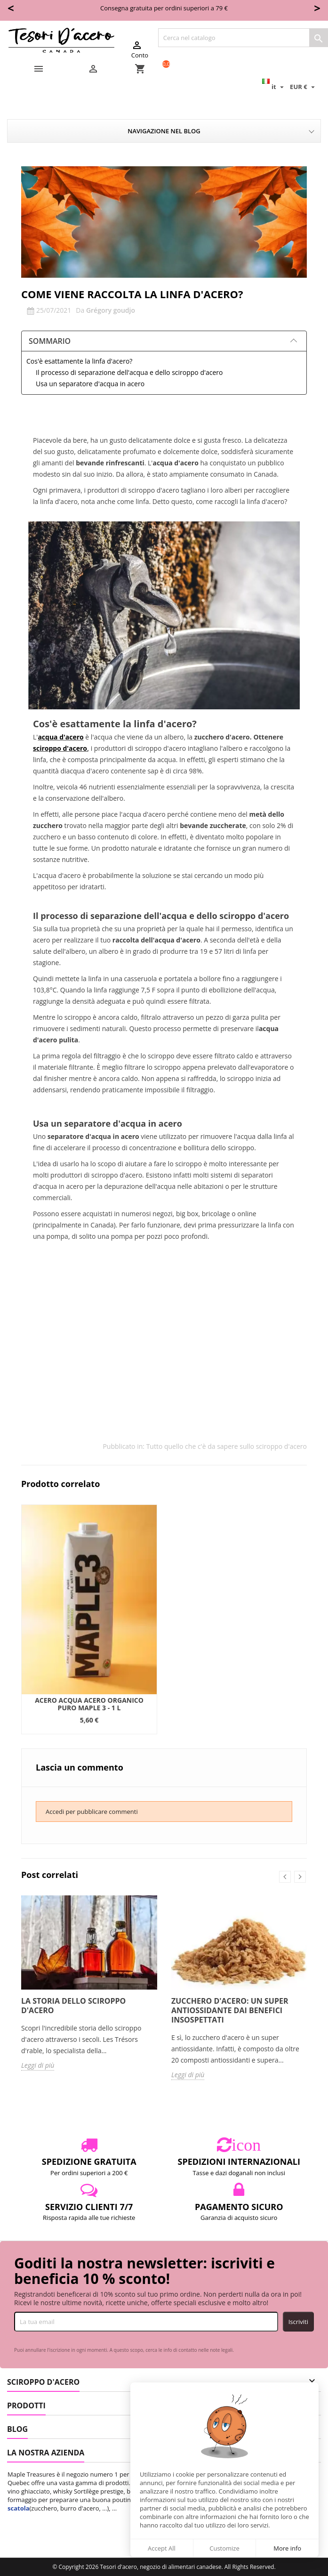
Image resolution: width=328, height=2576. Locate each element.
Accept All (162, 2548)
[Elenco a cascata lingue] (274, 86)
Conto (139, 49)
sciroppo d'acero (60, 748)
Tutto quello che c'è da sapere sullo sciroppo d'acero (226, 1446)
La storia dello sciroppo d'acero (73, 2005)
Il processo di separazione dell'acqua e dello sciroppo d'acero (129, 372)
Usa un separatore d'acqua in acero (90, 383)
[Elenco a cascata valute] (303, 86)
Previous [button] (285, 1877)
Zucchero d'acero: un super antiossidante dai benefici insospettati (229, 2010)
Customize (224, 2548)
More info (287, 2548)
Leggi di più (37, 2065)
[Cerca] (243, 37)
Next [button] (300, 1877)
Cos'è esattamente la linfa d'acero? (79, 361)
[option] (89, 1619)
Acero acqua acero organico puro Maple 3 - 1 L (89, 1704)
